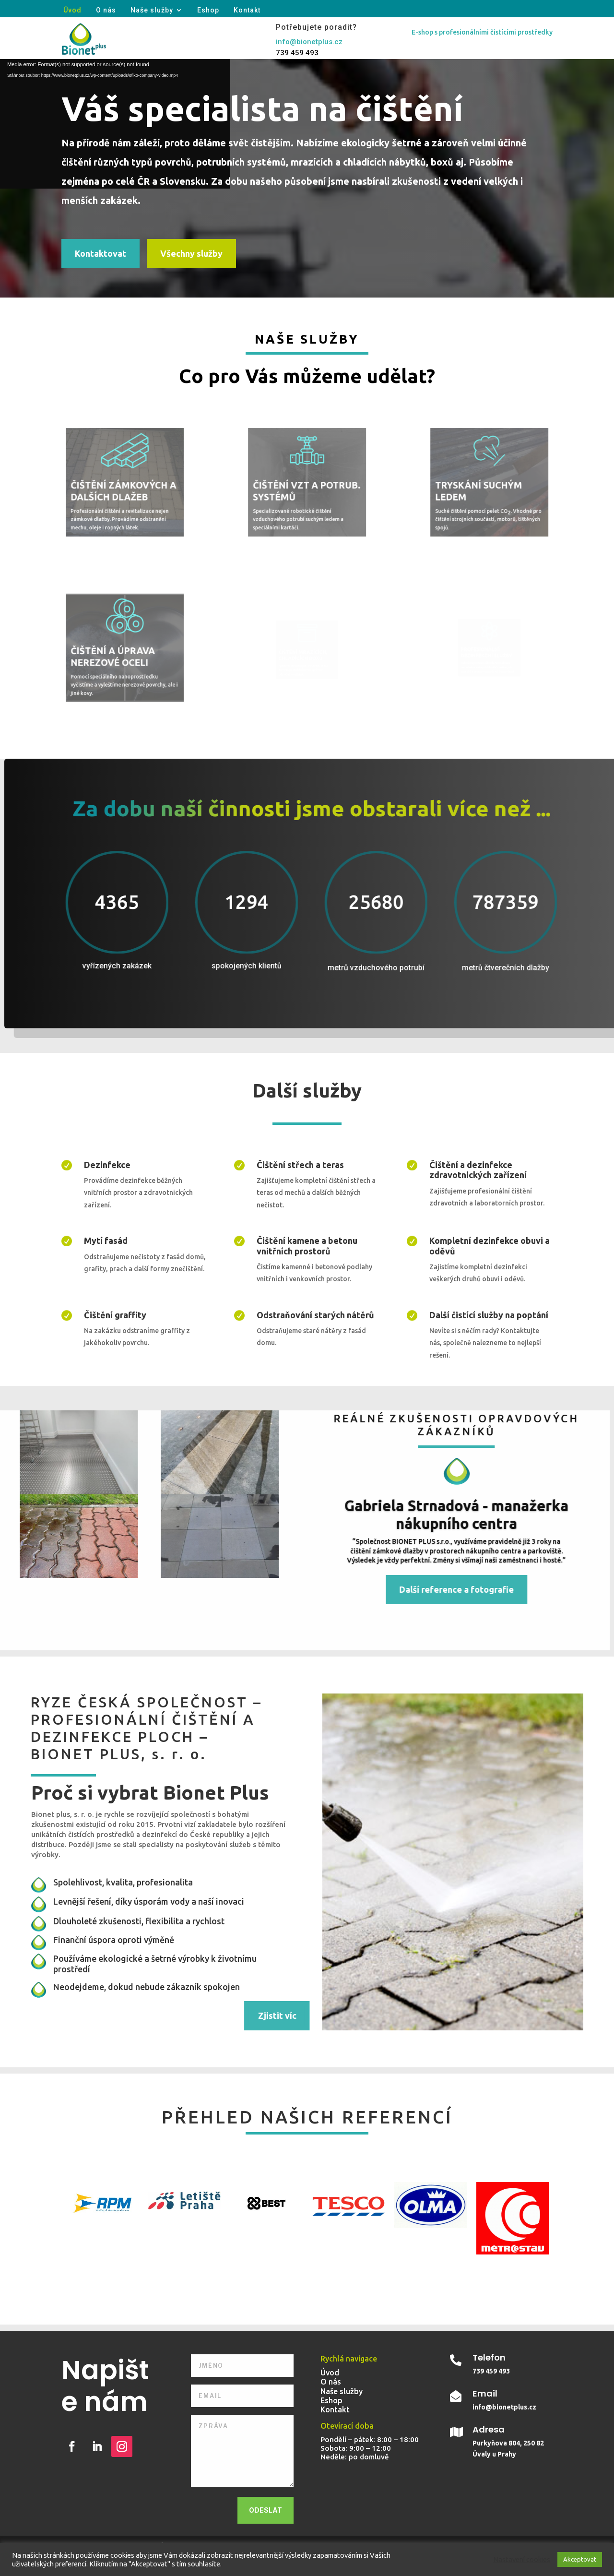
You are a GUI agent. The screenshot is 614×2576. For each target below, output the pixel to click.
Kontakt (247, 10)
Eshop (208, 10)
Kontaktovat (100, 253)
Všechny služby (191, 253)
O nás (106, 10)
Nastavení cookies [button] (521, 2559)
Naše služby (151, 10)
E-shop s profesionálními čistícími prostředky (482, 32)
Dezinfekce (107, 1164)
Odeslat (265, 2510)
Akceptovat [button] (579, 2559)
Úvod (72, 10)
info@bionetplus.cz (309, 41)
